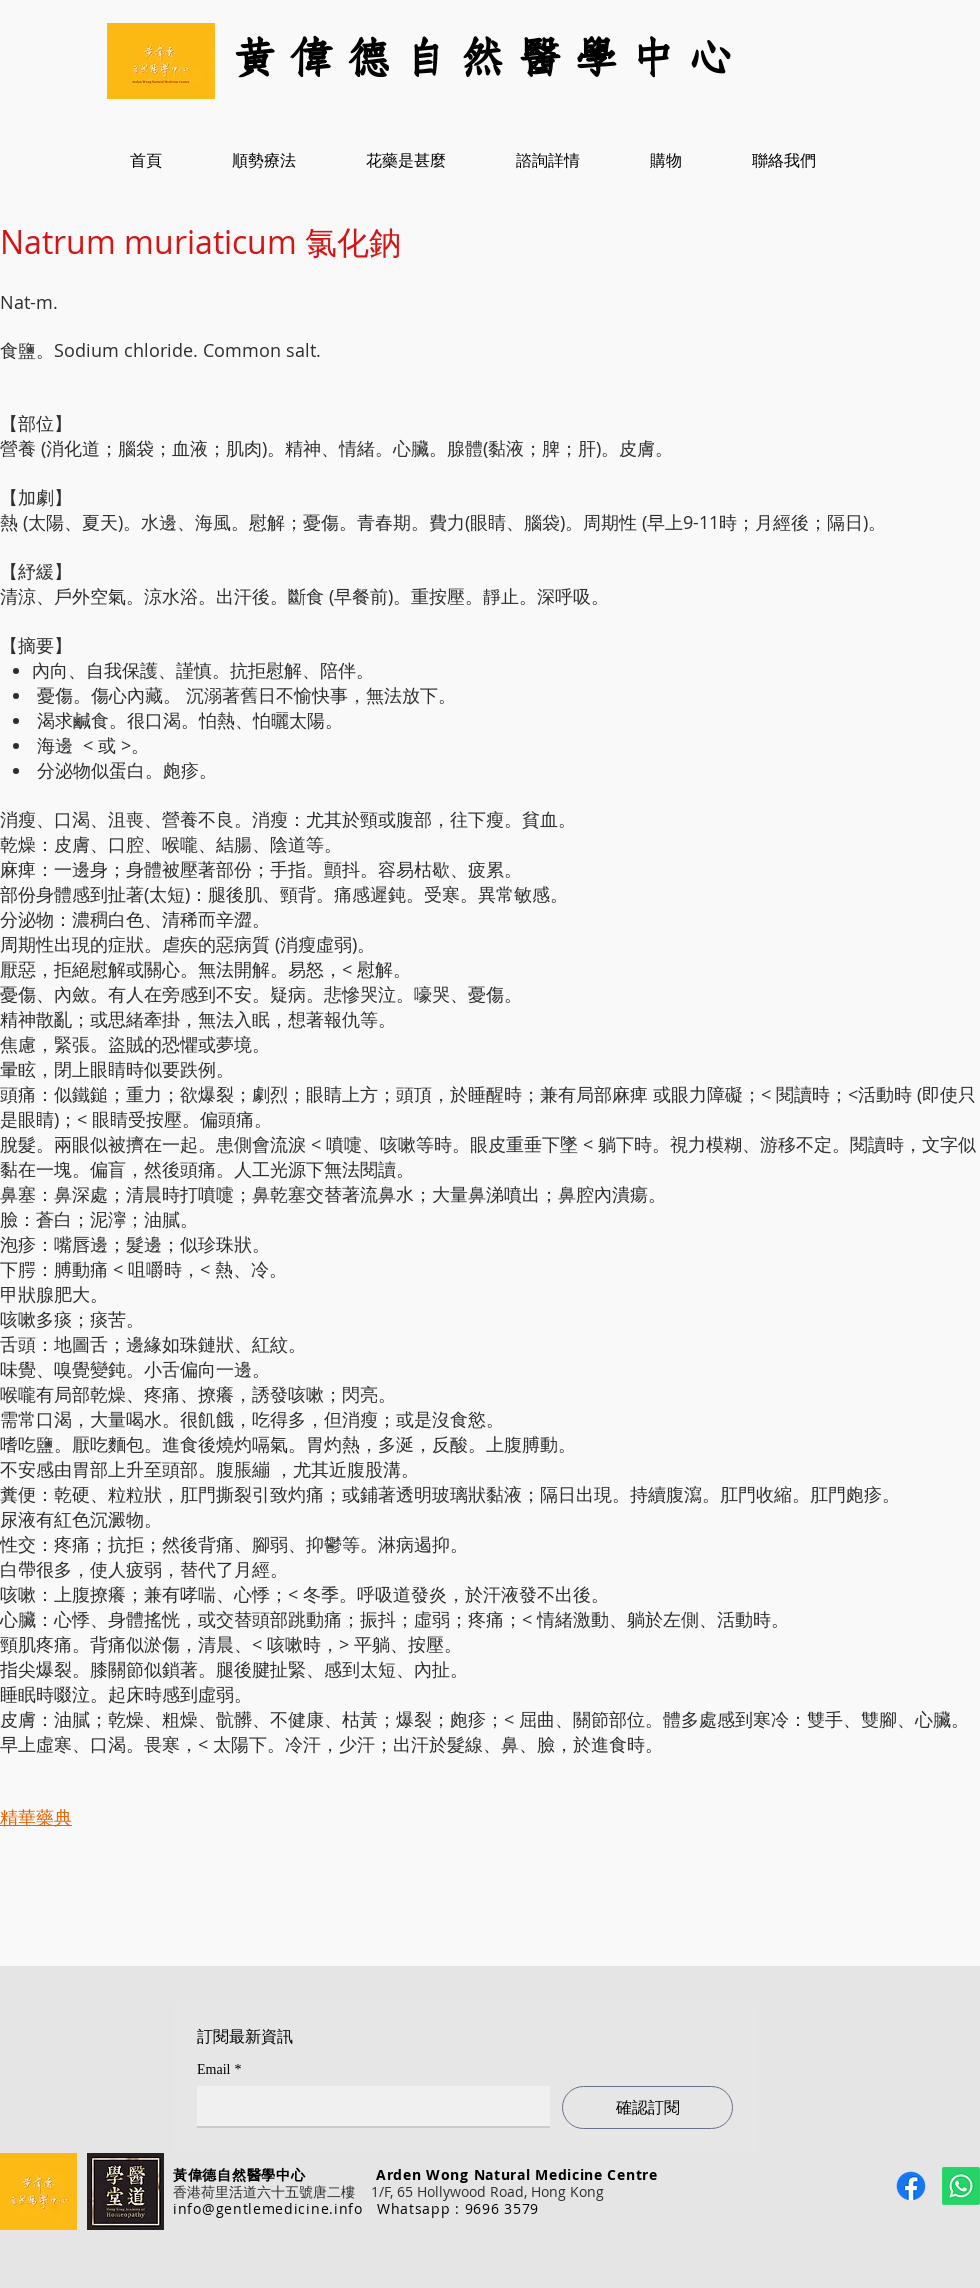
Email (219, 2069)
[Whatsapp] (961, 2186)
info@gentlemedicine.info (268, 2208)
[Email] (367, 2106)
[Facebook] (911, 2186)
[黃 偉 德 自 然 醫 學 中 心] (490, 60)
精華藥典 (36, 1817)
